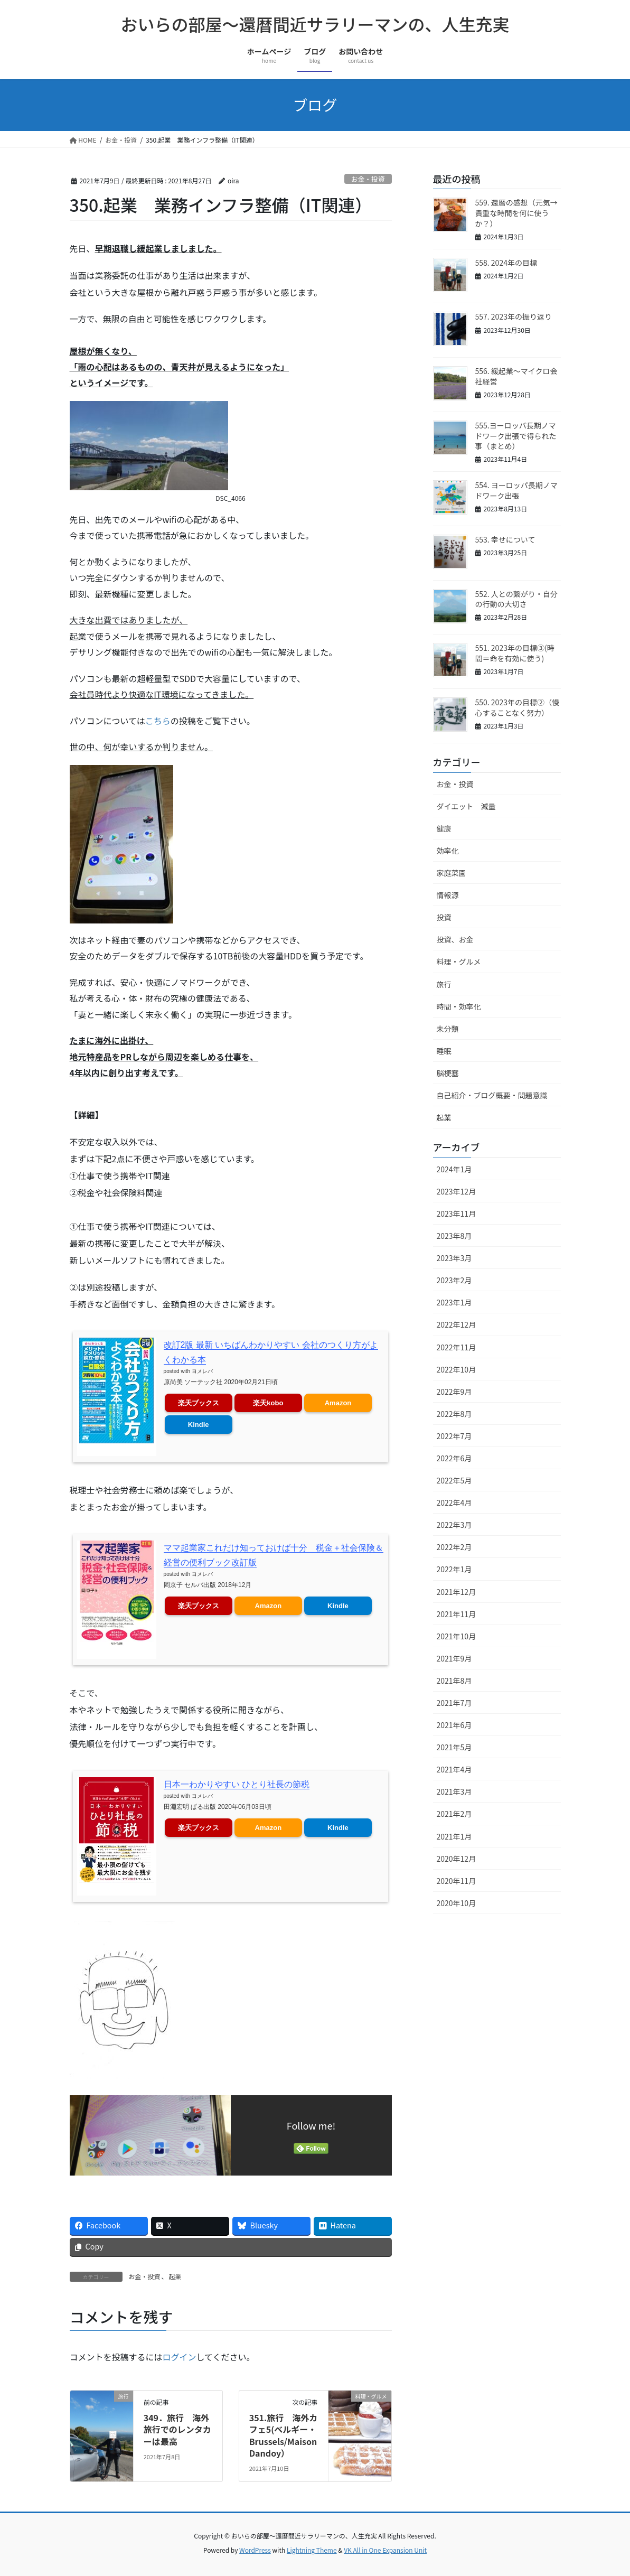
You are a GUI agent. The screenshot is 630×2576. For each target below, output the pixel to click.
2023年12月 (456, 1191)
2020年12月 (456, 1858)
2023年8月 (454, 1235)
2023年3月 (454, 1258)
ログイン (179, 2356)
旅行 (444, 984)
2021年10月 (456, 1636)
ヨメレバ (202, 1370)
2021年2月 (454, 1813)
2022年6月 (454, 1458)
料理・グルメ (459, 961)
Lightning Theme (312, 2549)
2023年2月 (454, 1280)
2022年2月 (454, 1547)
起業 (175, 2276)
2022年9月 (454, 1391)
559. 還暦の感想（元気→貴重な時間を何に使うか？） (516, 212)
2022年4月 (454, 1502)
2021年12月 (456, 1591)
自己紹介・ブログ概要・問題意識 (492, 1095)
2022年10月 (456, 1369)
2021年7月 (454, 1702)
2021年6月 (454, 1725)
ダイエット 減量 (466, 806)
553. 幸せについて (505, 539)
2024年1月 (454, 1169)
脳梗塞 (448, 1073)
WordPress (255, 2549)
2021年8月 (454, 1680)
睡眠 (444, 1051)
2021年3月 (454, 1791)
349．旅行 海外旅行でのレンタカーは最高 (177, 2429)
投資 (444, 917)
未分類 (448, 1028)
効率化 (448, 850)
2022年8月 (454, 1413)
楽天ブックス (198, 1402)
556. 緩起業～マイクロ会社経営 (516, 376)
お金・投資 (368, 179)
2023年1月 (454, 1302)
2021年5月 (454, 1747)
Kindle (198, 1423)
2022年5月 (454, 1480)
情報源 (448, 895)
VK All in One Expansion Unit (385, 2549)
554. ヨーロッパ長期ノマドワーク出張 (516, 490)
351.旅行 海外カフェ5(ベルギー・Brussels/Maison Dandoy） (283, 2435)
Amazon (338, 1402)
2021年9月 (454, 1658)
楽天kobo (268, 1402)
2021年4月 (454, 1769)
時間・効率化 (459, 1006)
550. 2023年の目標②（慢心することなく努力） (517, 707)
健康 (444, 828)
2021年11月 (456, 1614)
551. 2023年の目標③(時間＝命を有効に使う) (514, 653)
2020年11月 (456, 1880)
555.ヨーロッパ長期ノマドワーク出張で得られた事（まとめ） (516, 435)
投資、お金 (455, 939)
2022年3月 (454, 1524)
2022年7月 (454, 1436)
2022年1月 (454, 1569)
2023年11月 (456, 1213)
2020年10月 (456, 1903)
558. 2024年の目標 (506, 262)
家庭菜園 (451, 872)
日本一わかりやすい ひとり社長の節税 (236, 1784)
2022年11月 (456, 1347)
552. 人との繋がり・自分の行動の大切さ (516, 599)
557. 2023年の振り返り (513, 316)
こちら (158, 720)
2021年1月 (454, 1836)
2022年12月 (456, 1324)
